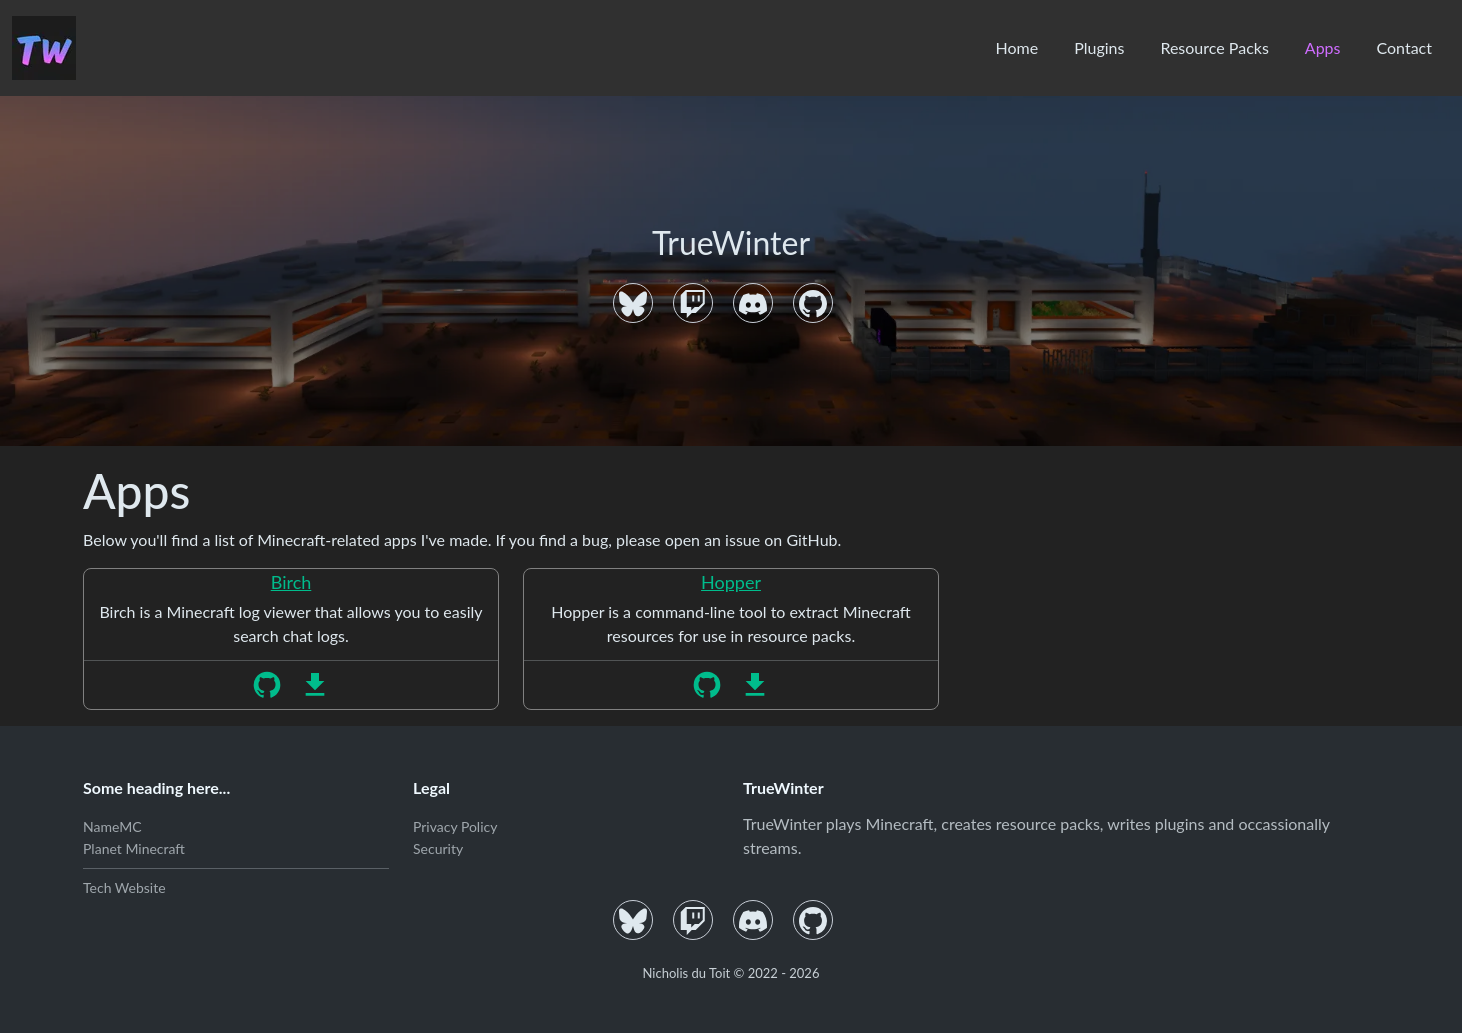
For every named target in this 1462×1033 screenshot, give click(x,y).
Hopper (731, 582)
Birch (291, 582)
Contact (1404, 47)
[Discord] (753, 303)
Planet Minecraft (134, 848)
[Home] (44, 48)
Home (1016, 47)
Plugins (1099, 47)
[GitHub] (813, 303)
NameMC (112, 826)
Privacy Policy (455, 826)
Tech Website (124, 887)
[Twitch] (693, 303)
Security (438, 848)
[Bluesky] (633, 303)
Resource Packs (1214, 47)
